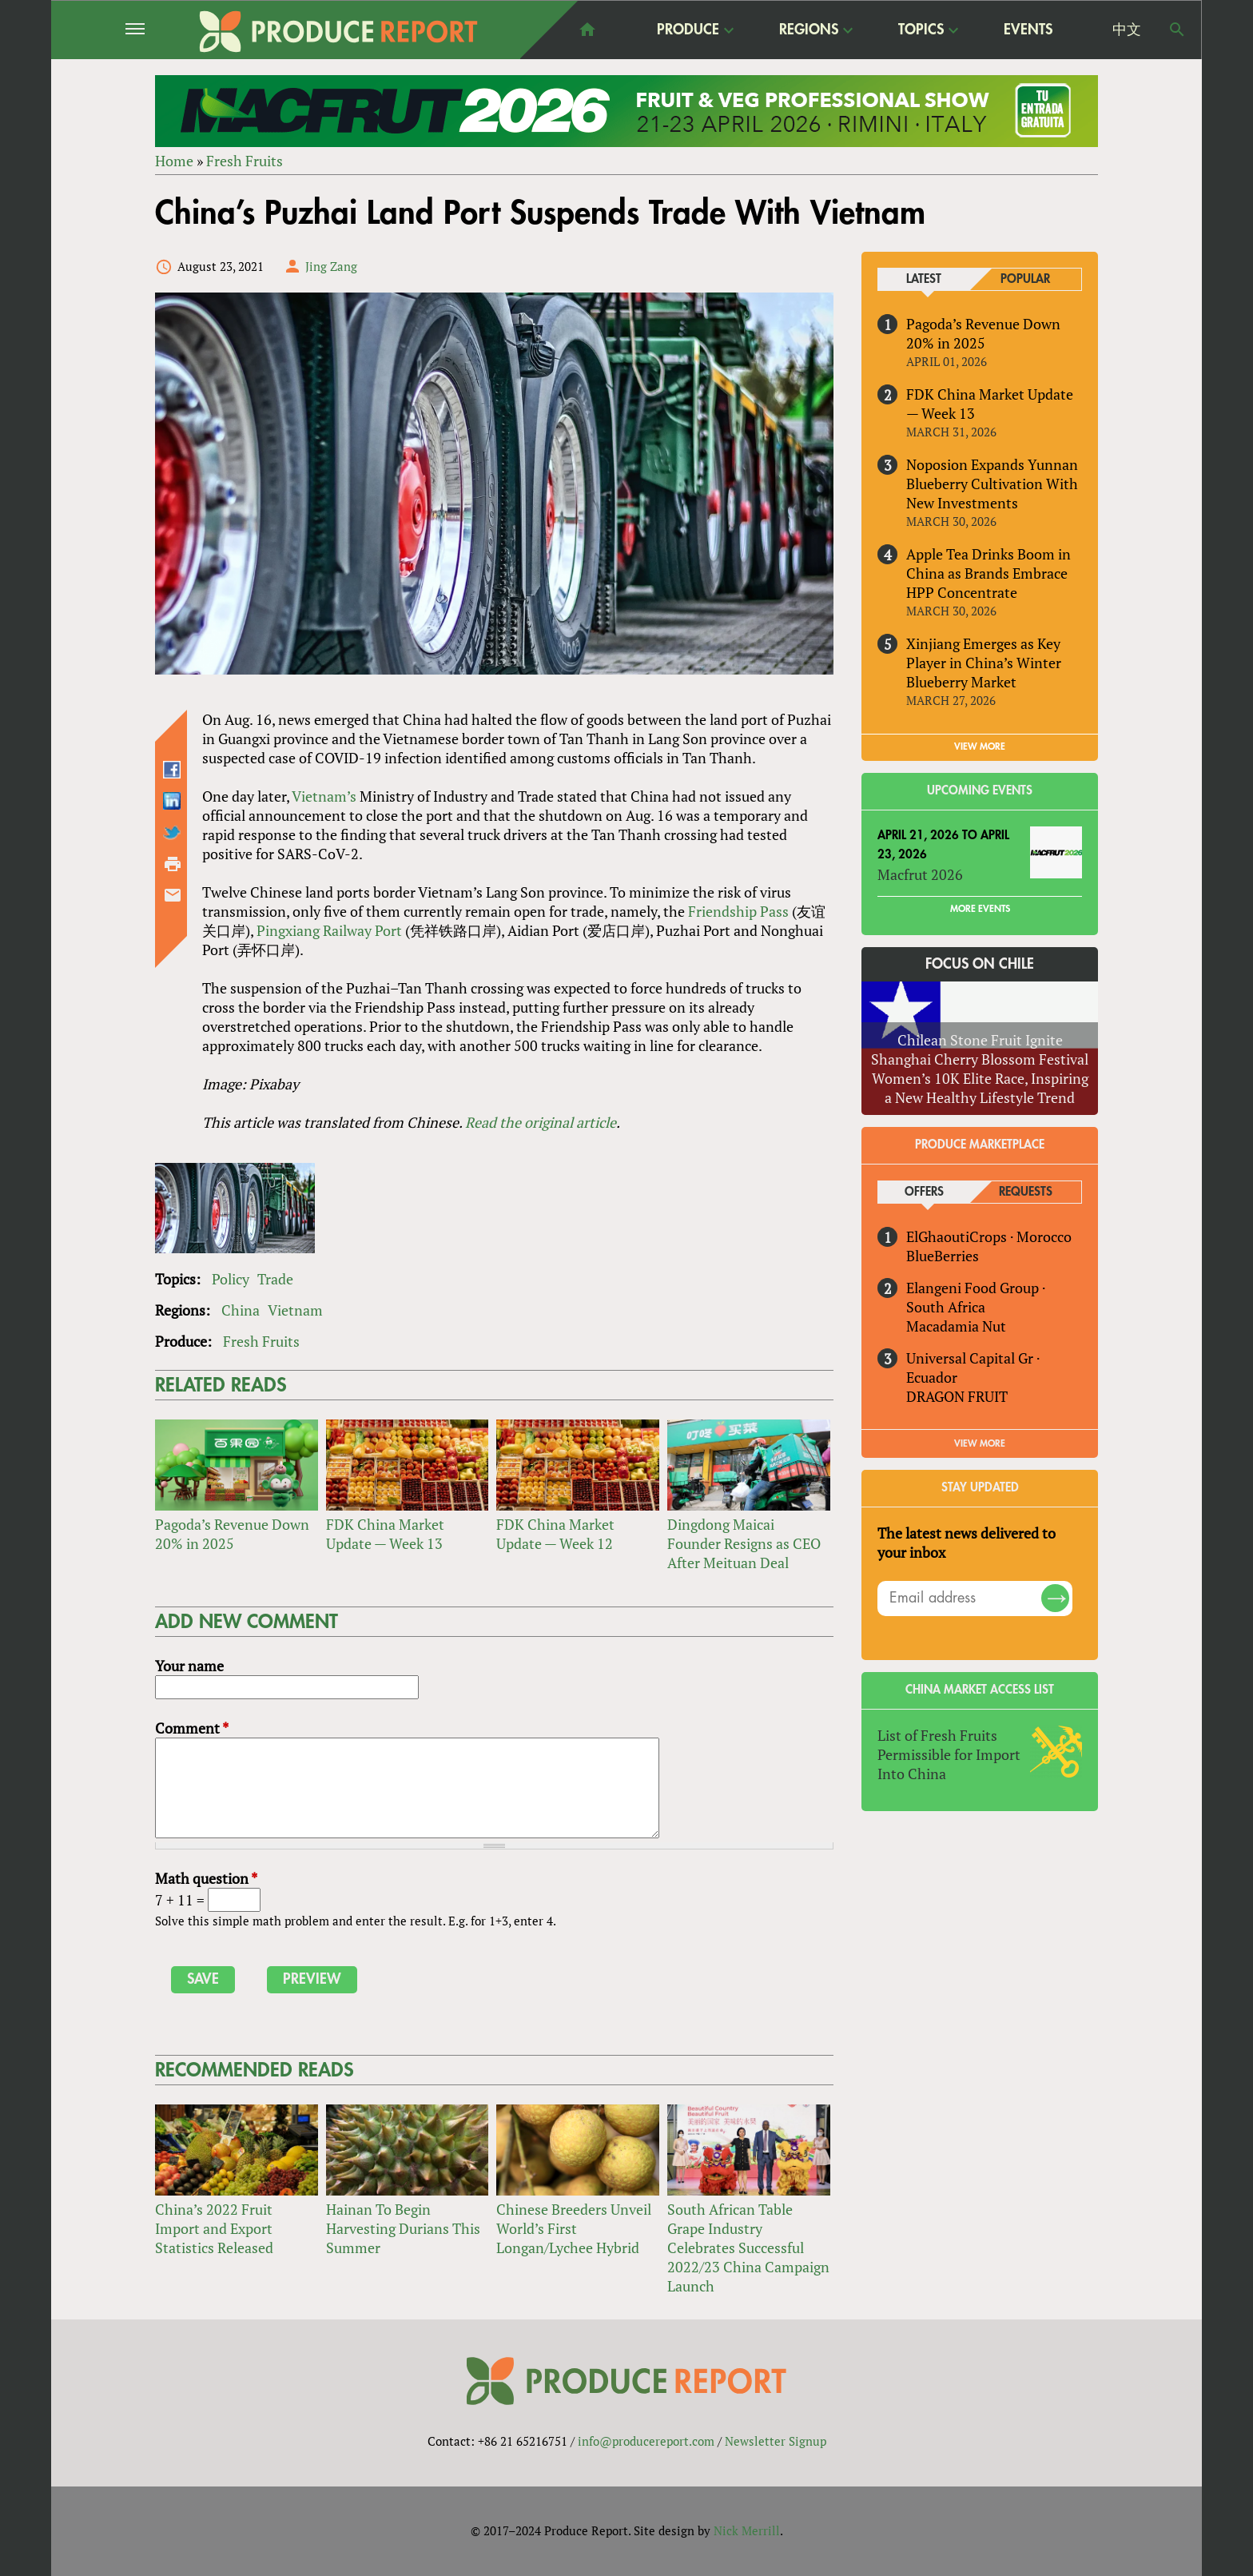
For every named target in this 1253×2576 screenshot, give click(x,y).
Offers (924, 1192)
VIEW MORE (979, 746)
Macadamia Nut (956, 1326)
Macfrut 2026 (920, 874)
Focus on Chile (979, 964)
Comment (192, 1728)
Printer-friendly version (172, 864)
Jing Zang (331, 266)
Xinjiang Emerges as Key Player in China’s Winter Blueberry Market (983, 662)
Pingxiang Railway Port (331, 930)
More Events (980, 909)
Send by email (172, 895)
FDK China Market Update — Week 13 (385, 1534)
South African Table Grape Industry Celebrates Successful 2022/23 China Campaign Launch (748, 2247)
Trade (275, 1278)
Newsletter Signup (775, 2441)
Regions (808, 29)
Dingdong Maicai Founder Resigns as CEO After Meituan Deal (744, 1543)
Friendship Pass (738, 911)
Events (1028, 29)
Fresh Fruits (244, 160)
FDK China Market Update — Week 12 (555, 1534)
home (587, 29)
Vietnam (295, 1310)
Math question (206, 1878)
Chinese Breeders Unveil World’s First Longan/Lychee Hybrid (573, 2228)
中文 (1126, 29)
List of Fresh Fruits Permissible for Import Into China (948, 1754)
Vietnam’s (324, 796)
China (240, 1310)
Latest (923, 279)
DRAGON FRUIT (957, 1396)
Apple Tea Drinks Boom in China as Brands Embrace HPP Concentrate (988, 573)
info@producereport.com (646, 2441)
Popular (1025, 279)
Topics (921, 29)
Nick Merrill (747, 2530)
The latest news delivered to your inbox (966, 1542)
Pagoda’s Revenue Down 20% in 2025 (232, 1534)
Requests (1025, 1192)
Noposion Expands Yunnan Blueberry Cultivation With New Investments (992, 483)
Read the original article (540, 1122)
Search (1177, 29)
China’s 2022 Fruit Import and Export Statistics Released (214, 2228)
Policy (230, 1278)
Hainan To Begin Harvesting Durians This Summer (403, 2228)
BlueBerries (942, 1255)
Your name (189, 1665)
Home (174, 160)
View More (979, 1443)
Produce (688, 29)
